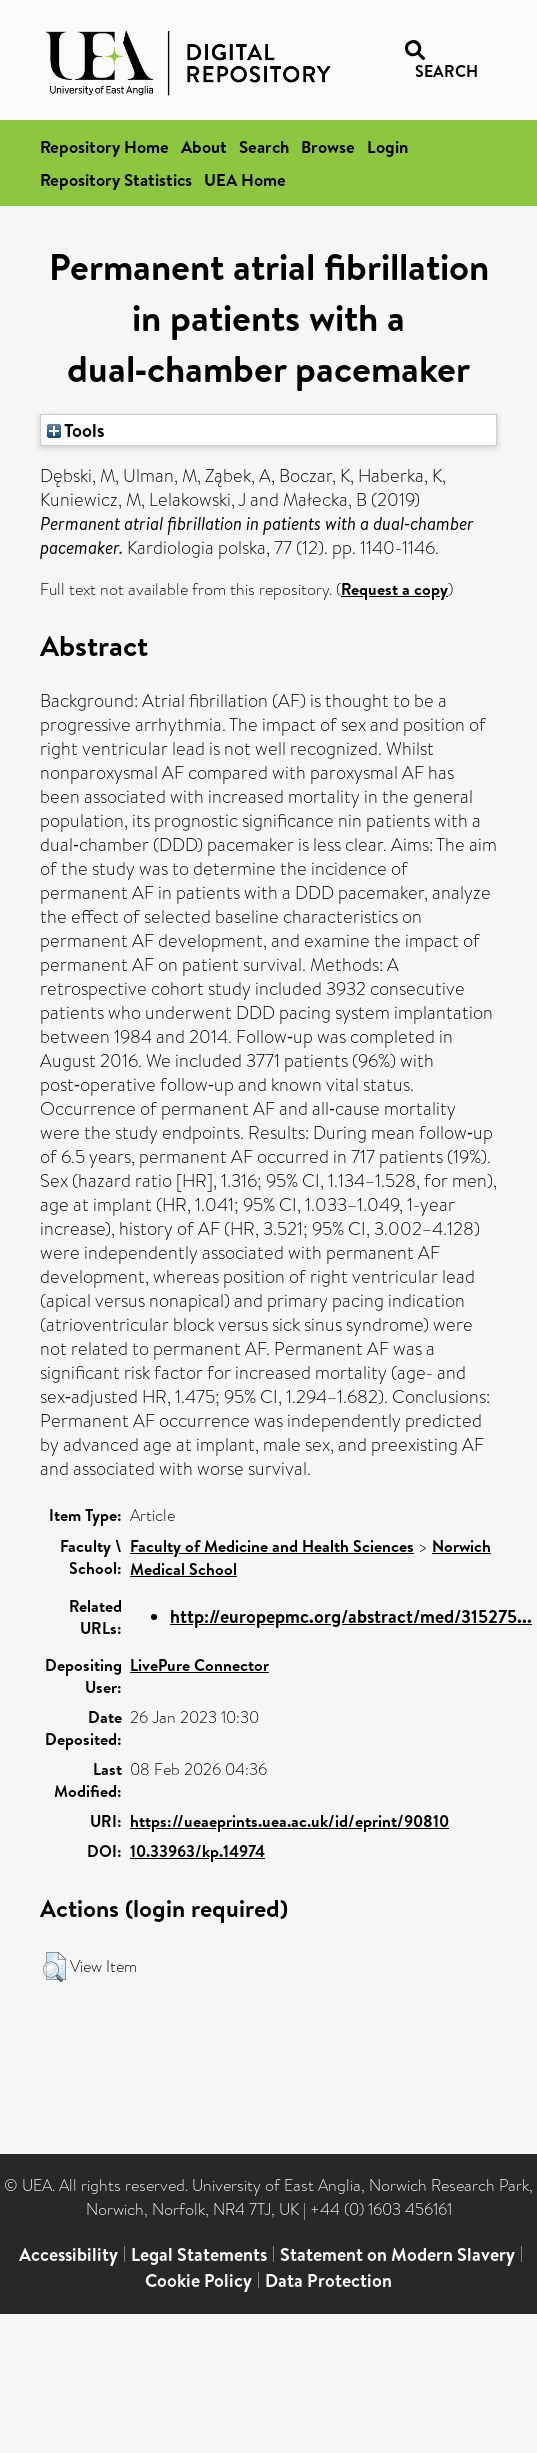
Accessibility (68, 2254)
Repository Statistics (116, 179)
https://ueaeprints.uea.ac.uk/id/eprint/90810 (289, 1821)
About (204, 146)
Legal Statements (199, 2254)
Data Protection (328, 2280)
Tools (76, 430)
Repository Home (104, 146)
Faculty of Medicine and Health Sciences (272, 1546)
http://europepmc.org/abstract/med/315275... (351, 1616)
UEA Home (245, 179)
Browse (328, 146)
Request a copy (394, 589)
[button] (54, 1967)
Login (387, 146)
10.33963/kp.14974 (197, 1851)
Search (264, 146)
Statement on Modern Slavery (397, 2254)
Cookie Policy (198, 2280)
